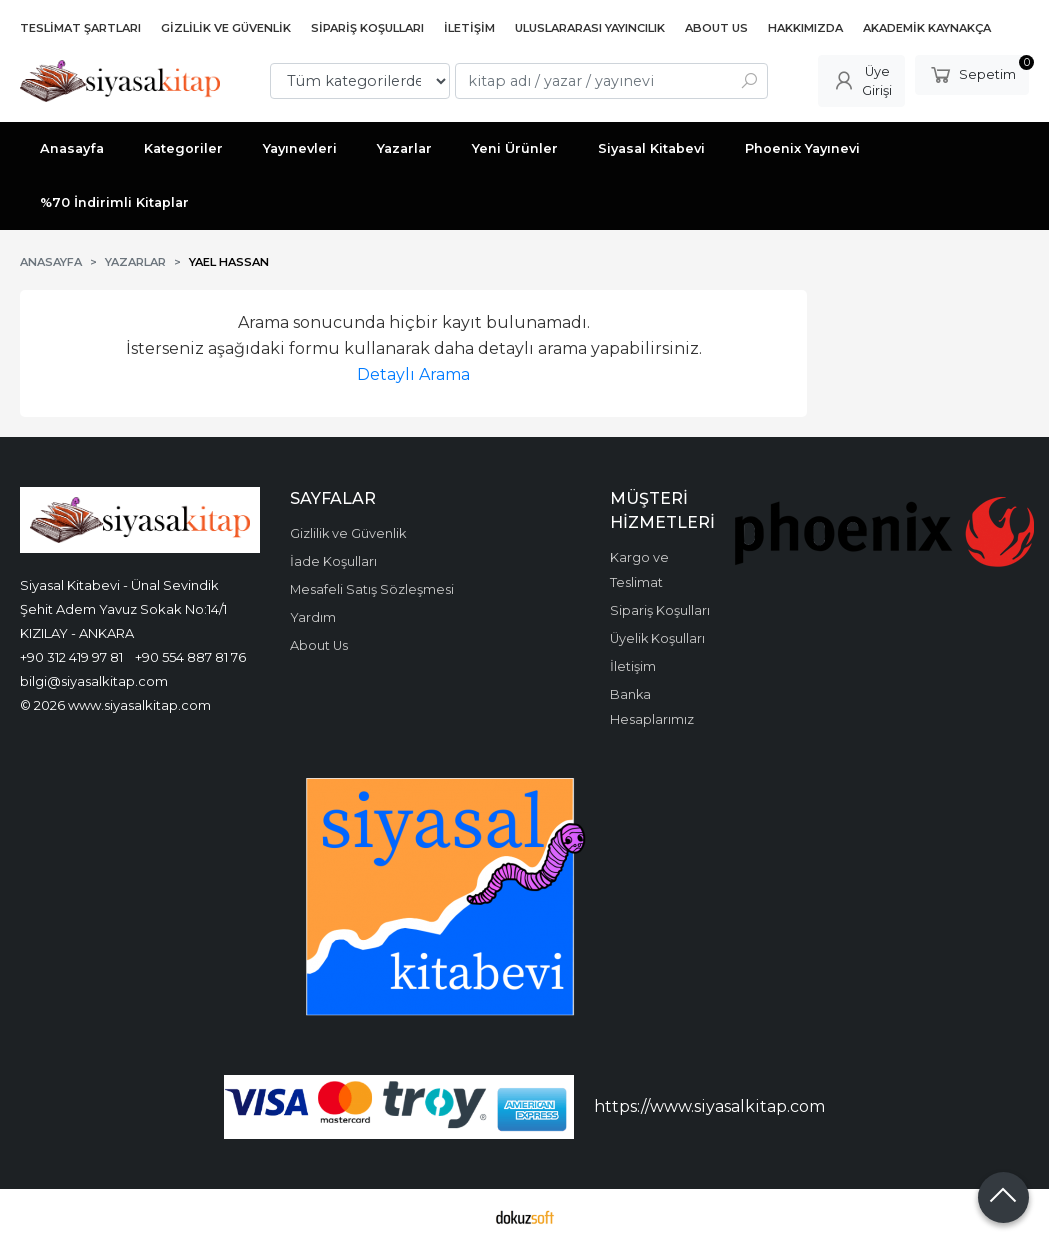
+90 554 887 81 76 (190, 657)
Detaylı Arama (413, 374)
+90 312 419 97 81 (71, 657)
